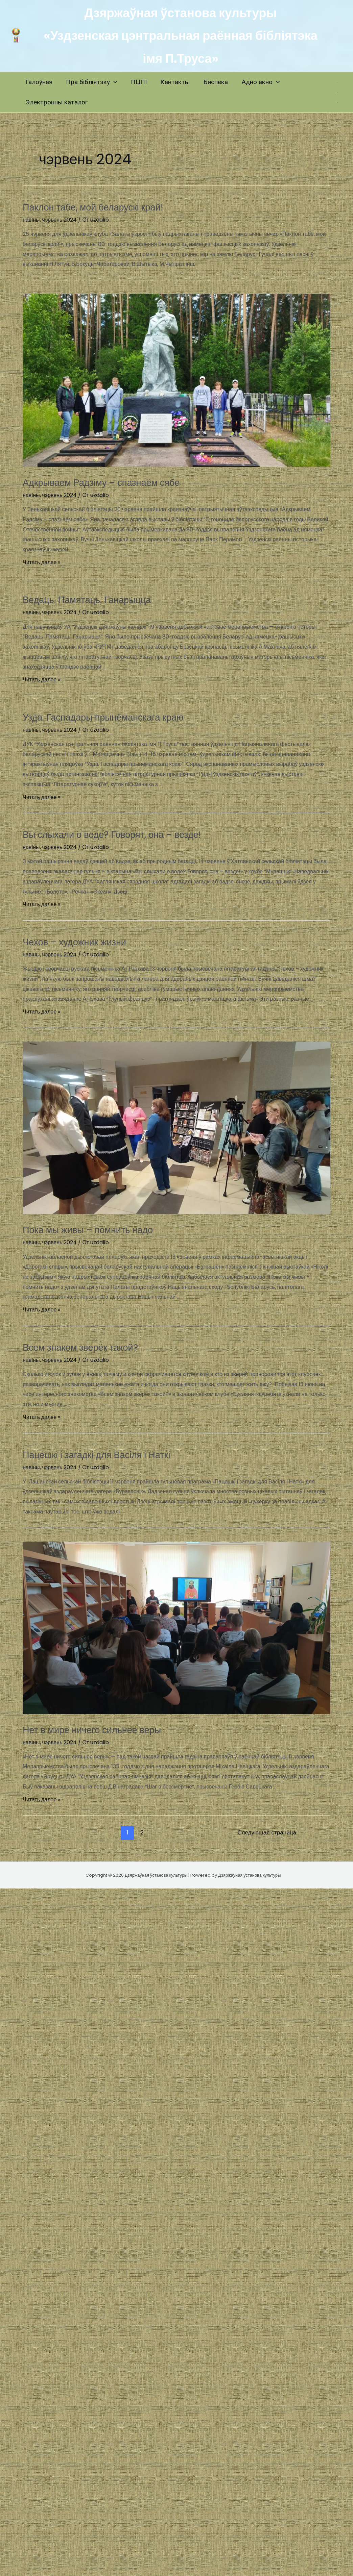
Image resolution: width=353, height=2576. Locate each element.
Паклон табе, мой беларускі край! (106, 206)
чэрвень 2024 (59, 220)
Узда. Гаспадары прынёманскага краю (118, 716)
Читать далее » (41, 562)
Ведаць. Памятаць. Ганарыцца (99, 599)
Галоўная (38, 82)
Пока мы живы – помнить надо (100, 1229)
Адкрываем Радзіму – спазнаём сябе (116, 482)
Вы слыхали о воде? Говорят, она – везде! (129, 834)
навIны (31, 220)
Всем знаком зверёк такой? (91, 1346)
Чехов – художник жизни (84, 941)
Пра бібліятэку (91, 82)
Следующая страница (270, 1832)
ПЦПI (137, 82)
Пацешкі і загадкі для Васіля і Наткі (111, 1454)
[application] (113, 82)
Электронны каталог (56, 102)
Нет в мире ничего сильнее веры (105, 1729)
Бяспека (213, 82)
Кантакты (173, 82)
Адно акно (257, 82)
